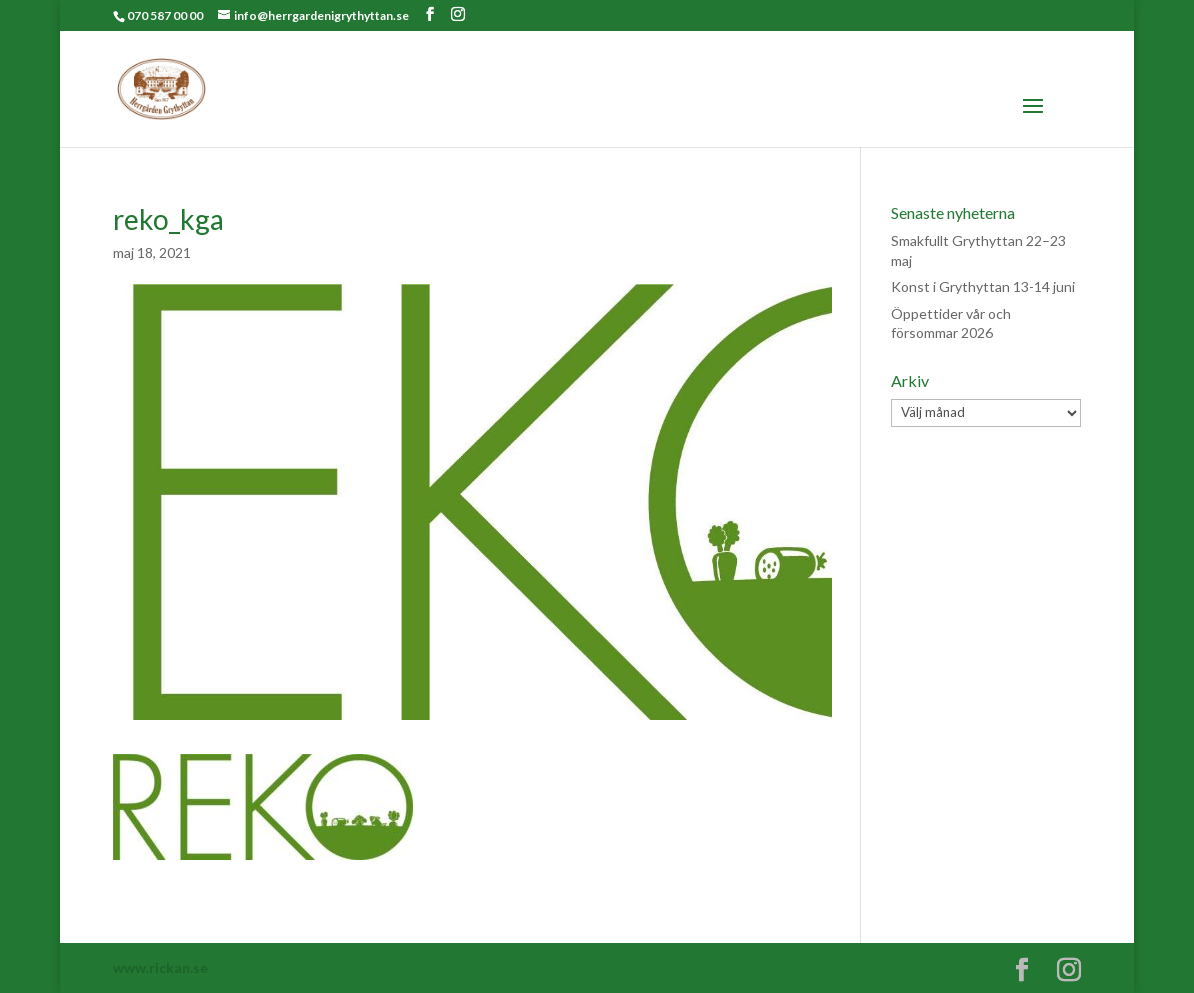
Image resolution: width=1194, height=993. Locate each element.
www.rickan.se (160, 967)
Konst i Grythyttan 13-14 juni (983, 286)
